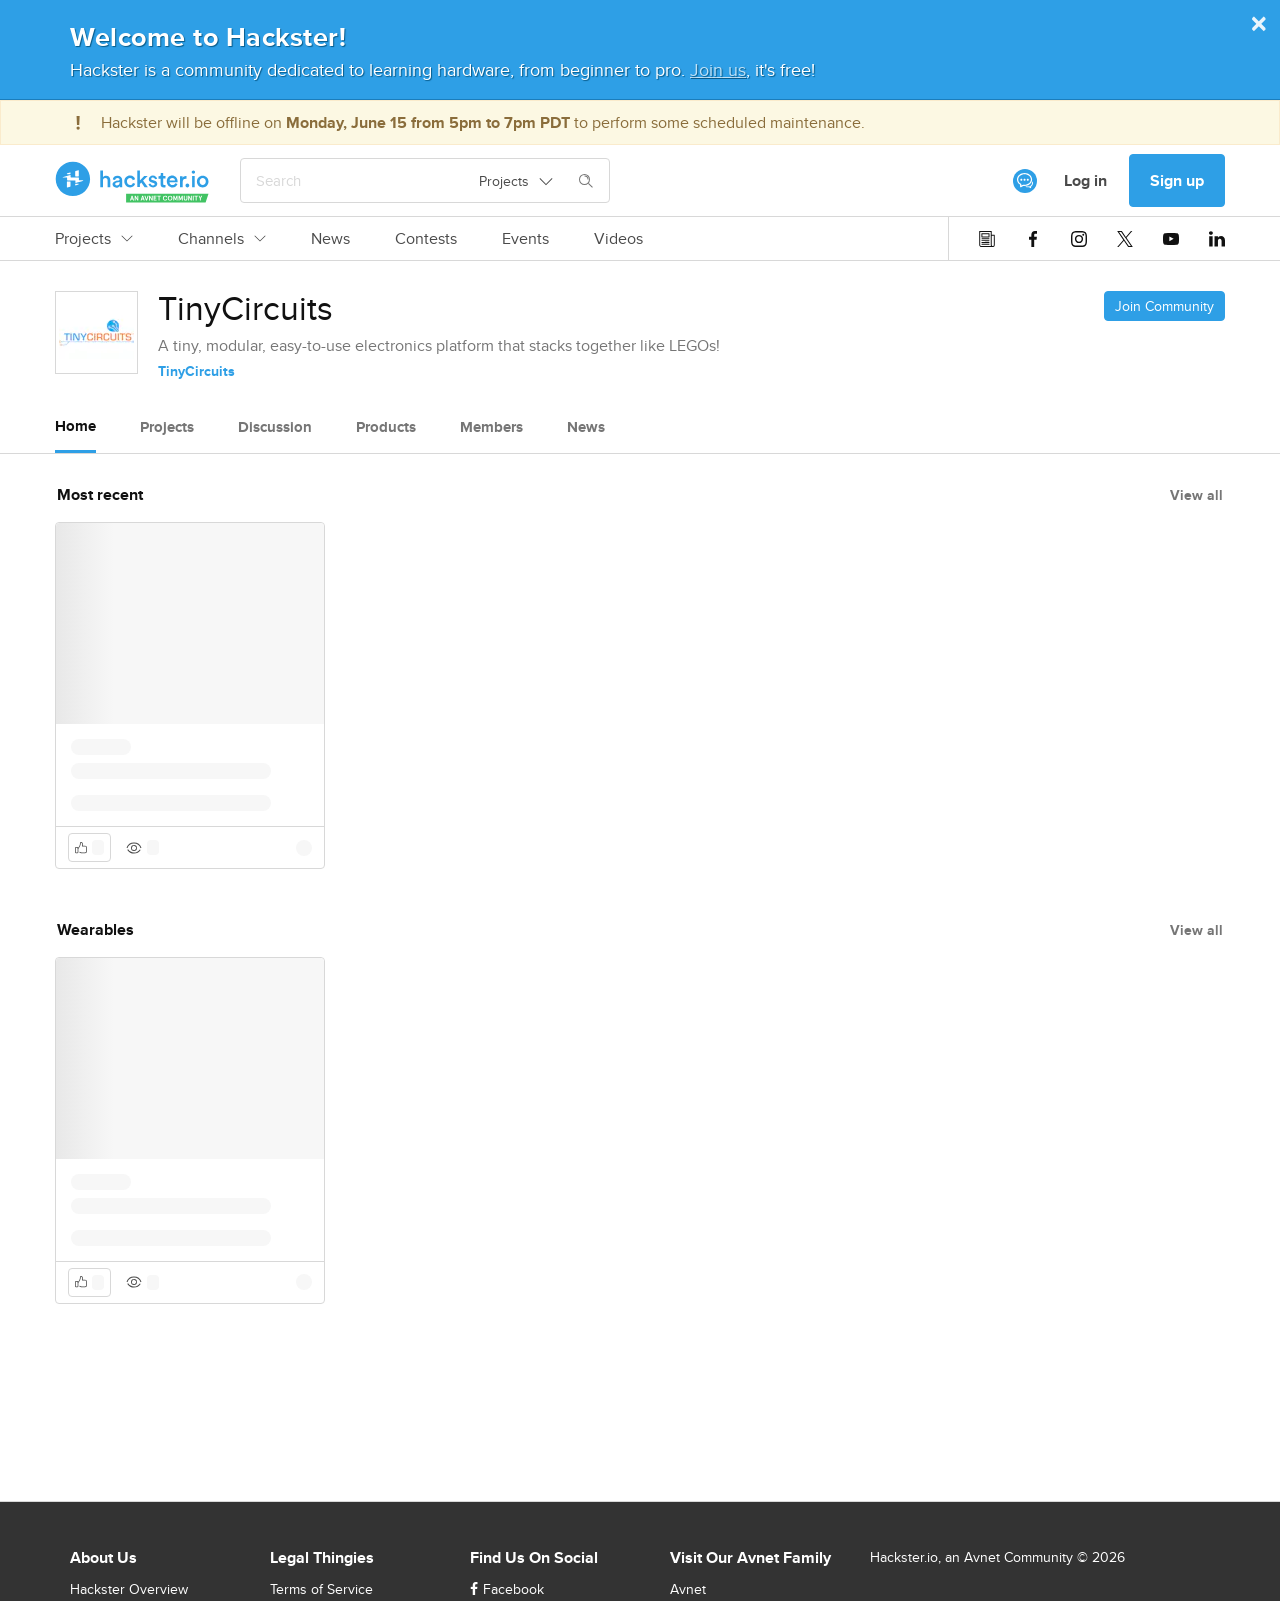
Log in (1085, 180)
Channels (222, 239)
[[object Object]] (1025, 181)
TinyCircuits (196, 371)
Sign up (1177, 180)
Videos (618, 239)
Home (75, 426)
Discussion (275, 427)
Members (491, 427)
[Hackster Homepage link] (132, 181)
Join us (718, 69)
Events (525, 239)
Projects (94, 239)
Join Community (1164, 306)
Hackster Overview (129, 1589)
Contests (426, 239)
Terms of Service (321, 1589)
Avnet (688, 1589)
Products (386, 427)
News (330, 239)
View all (1196, 495)
